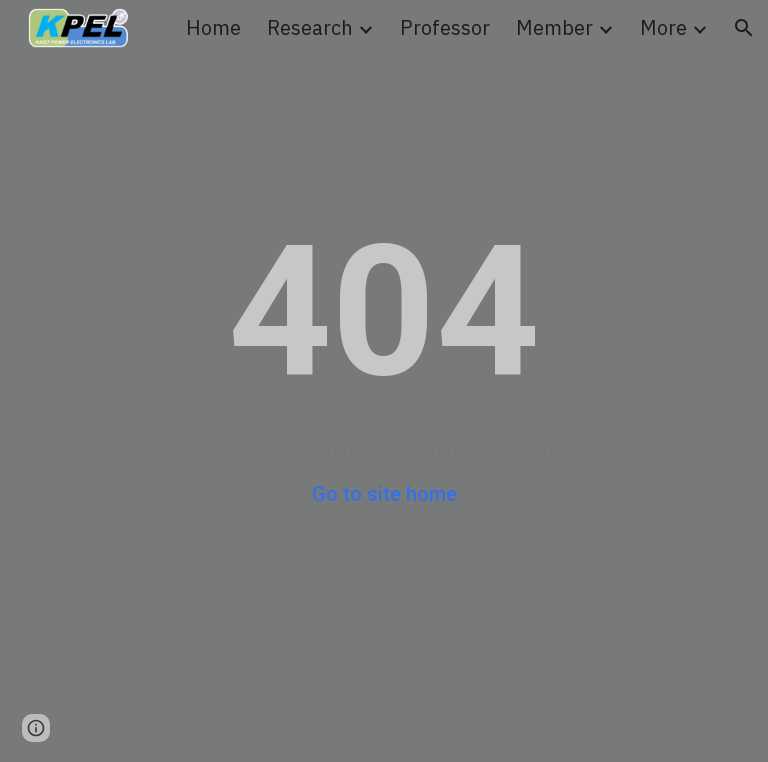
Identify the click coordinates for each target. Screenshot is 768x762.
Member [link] (554, 28)
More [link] (663, 28)
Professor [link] (445, 28)
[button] (744, 28)
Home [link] (213, 28)
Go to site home (384, 494)
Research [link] (310, 28)
